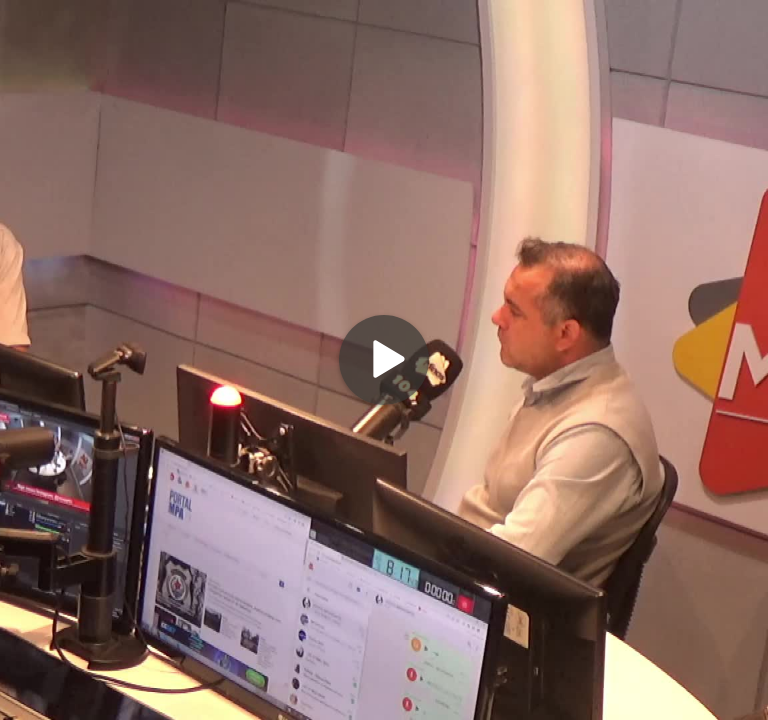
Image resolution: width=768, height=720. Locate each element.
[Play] (384, 360)
